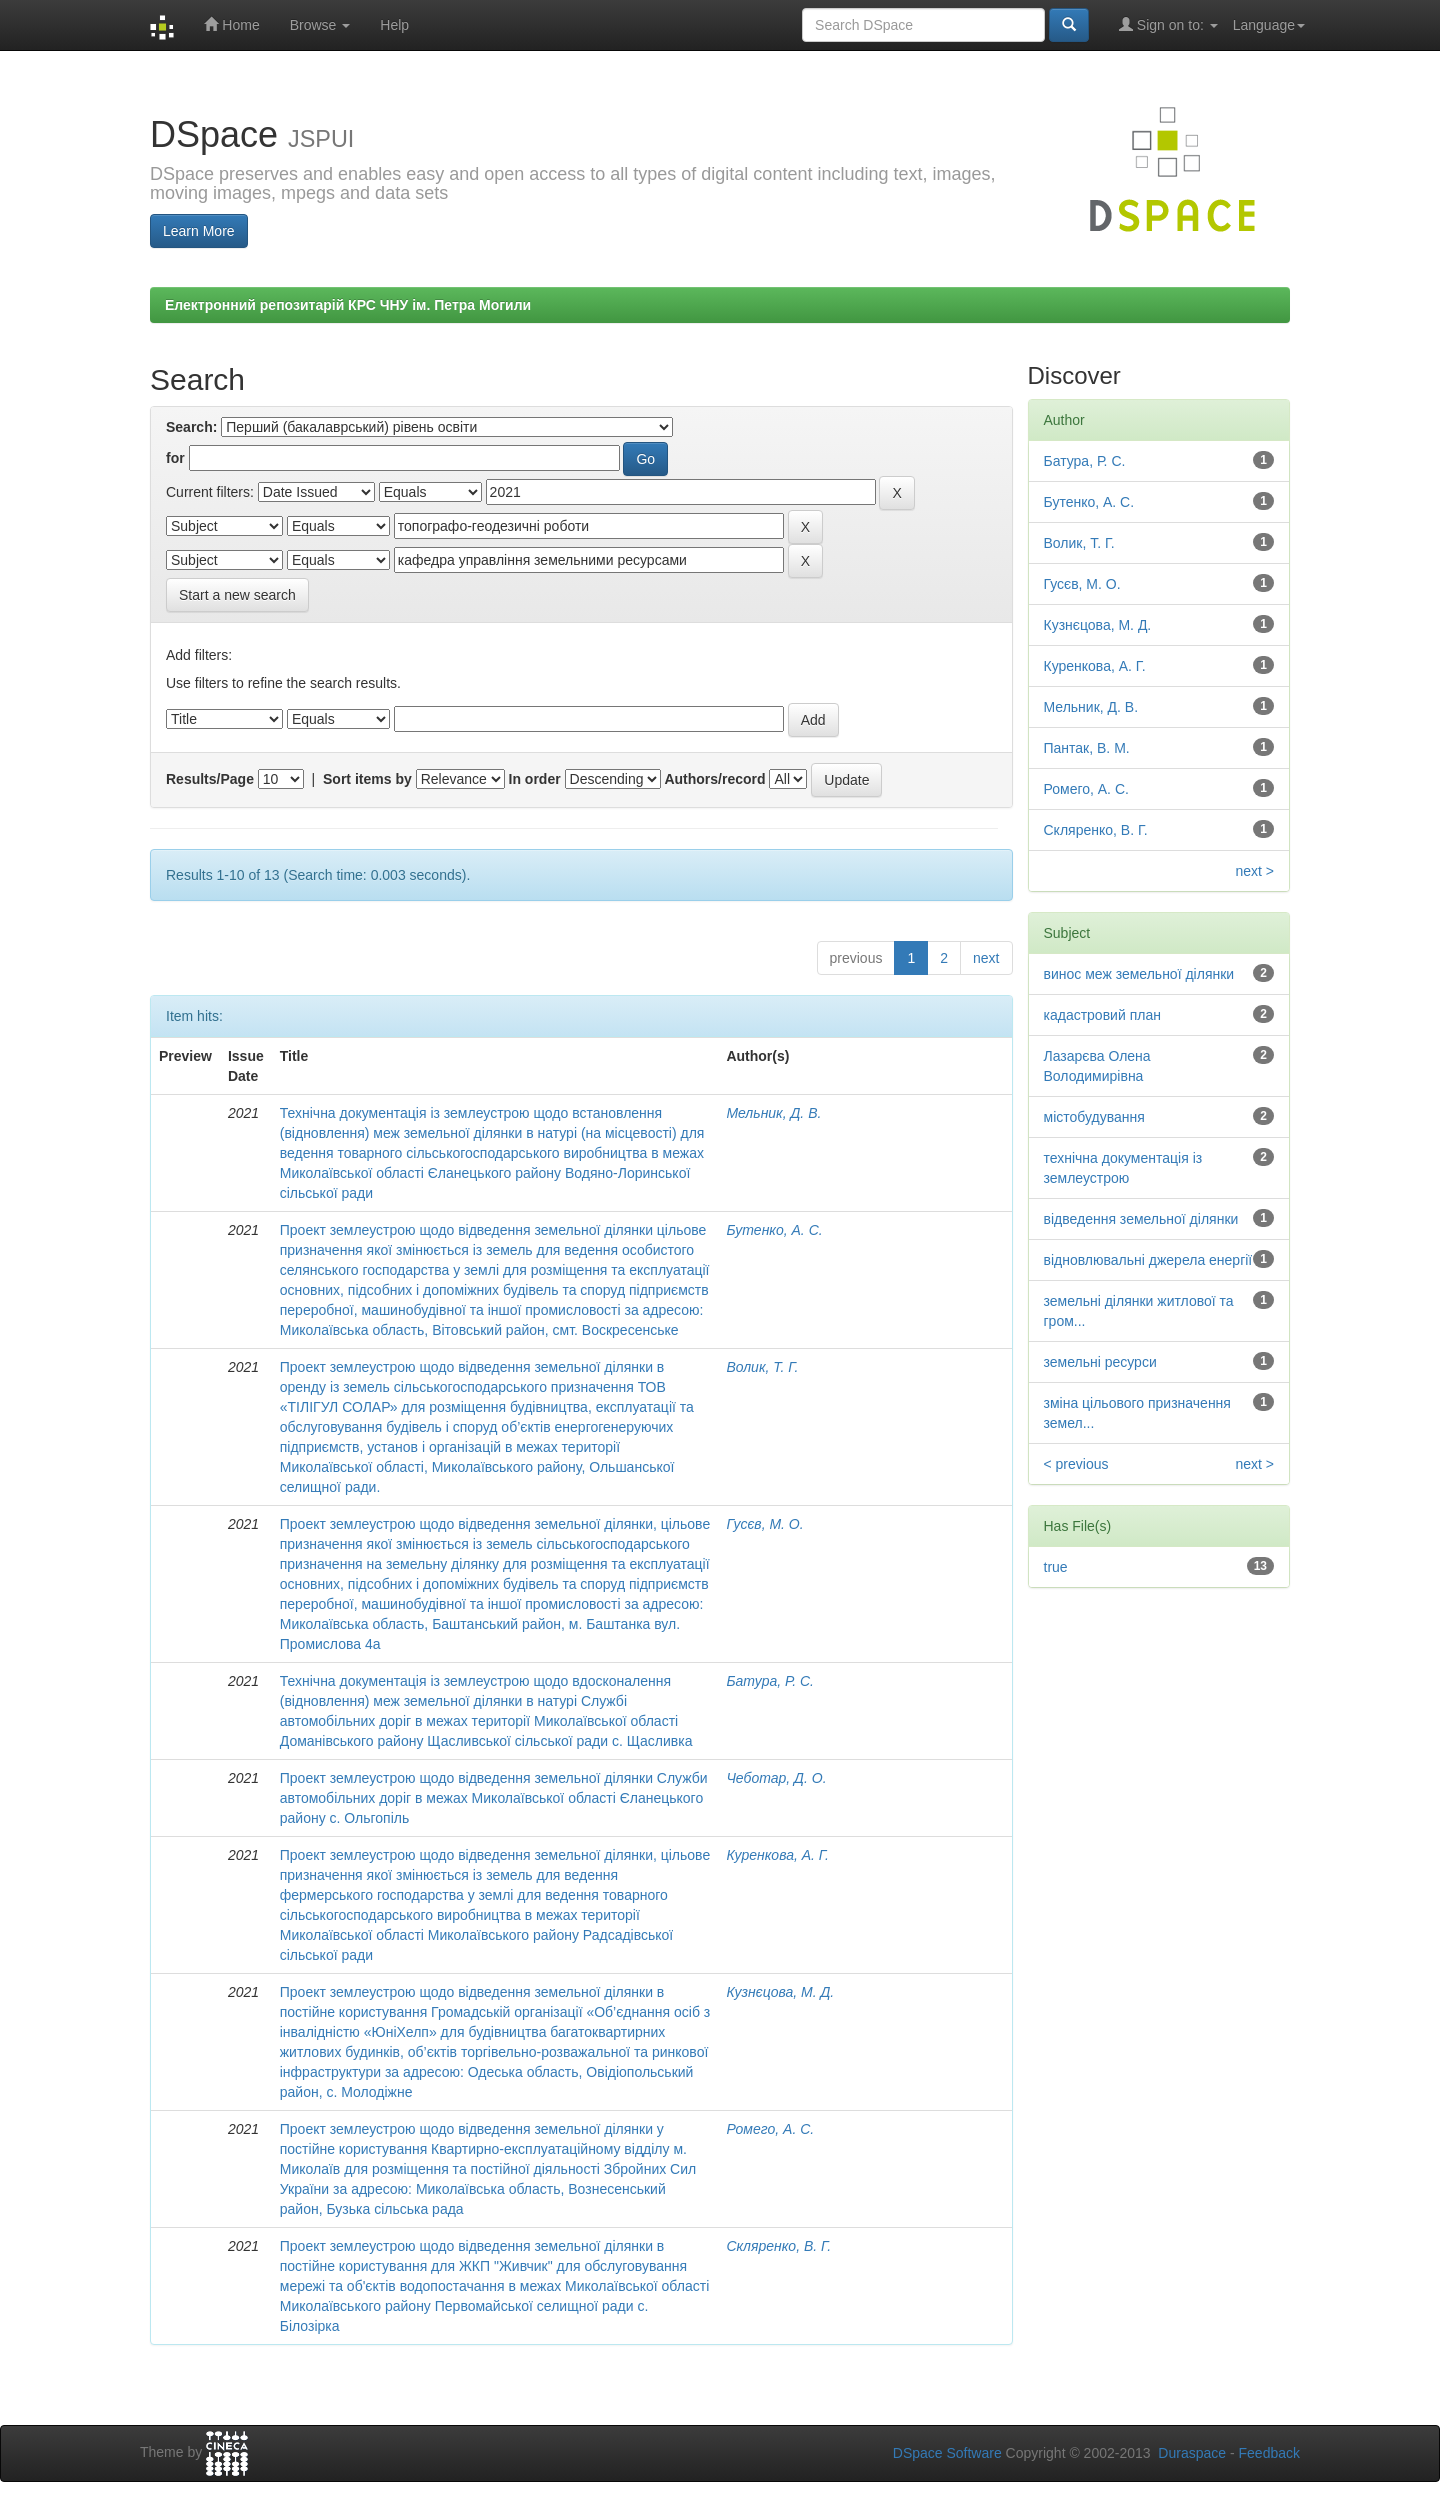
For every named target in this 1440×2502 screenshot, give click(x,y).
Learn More (199, 231)
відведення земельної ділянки (1141, 1219)
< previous (1076, 1464)
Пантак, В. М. (1087, 748)
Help (394, 25)
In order (535, 779)
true (1056, 1567)
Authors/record (714, 779)
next (986, 958)
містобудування (1094, 1117)
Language (1269, 25)
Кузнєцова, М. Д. (780, 1992)
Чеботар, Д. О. (776, 1778)
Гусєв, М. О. (764, 1524)
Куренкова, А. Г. (777, 1855)
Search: (191, 427)
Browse (320, 25)
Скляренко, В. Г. (778, 2246)
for (175, 458)
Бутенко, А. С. (774, 1230)
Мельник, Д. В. (773, 1113)
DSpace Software (947, 2453)
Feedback (1269, 2453)
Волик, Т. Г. (762, 1367)
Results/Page (210, 779)
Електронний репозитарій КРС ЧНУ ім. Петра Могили (348, 305)
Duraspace (1192, 2453)
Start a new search (237, 595)
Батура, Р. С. (770, 1681)
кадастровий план (1102, 1015)
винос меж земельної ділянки (1139, 974)
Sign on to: (1168, 24)
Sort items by (367, 779)
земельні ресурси (1100, 1362)
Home (231, 24)
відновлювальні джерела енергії (1148, 1260)
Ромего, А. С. (770, 2129)
